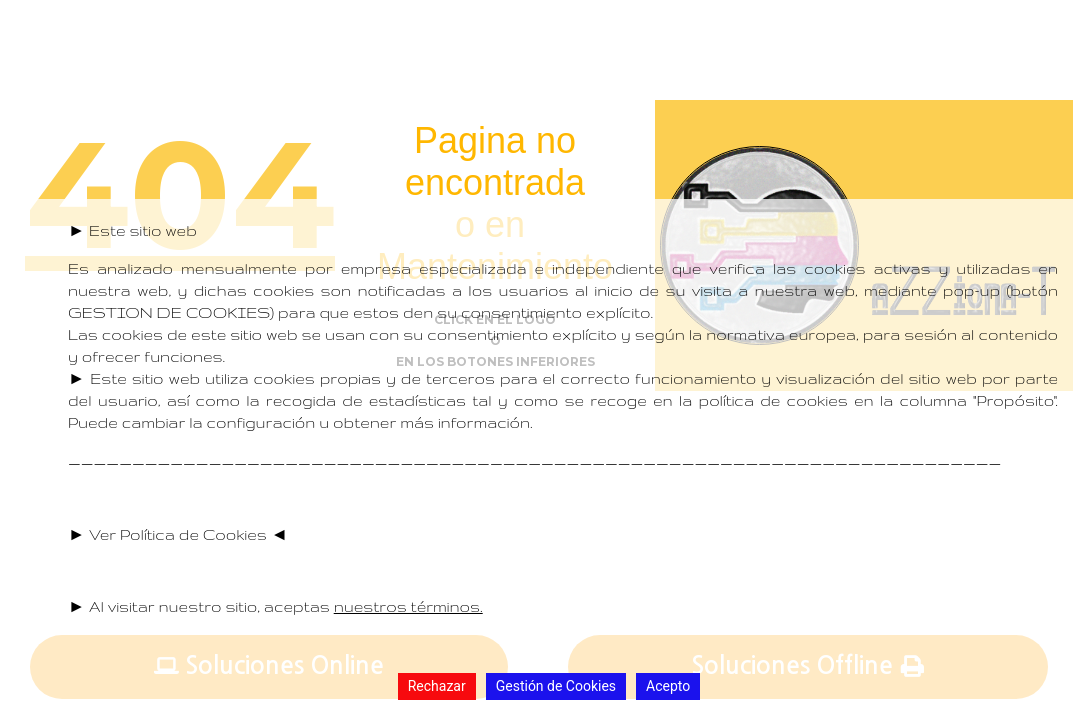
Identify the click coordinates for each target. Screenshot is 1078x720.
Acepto (668, 686)
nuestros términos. (408, 606)
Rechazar (437, 686)
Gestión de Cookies (556, 686)
